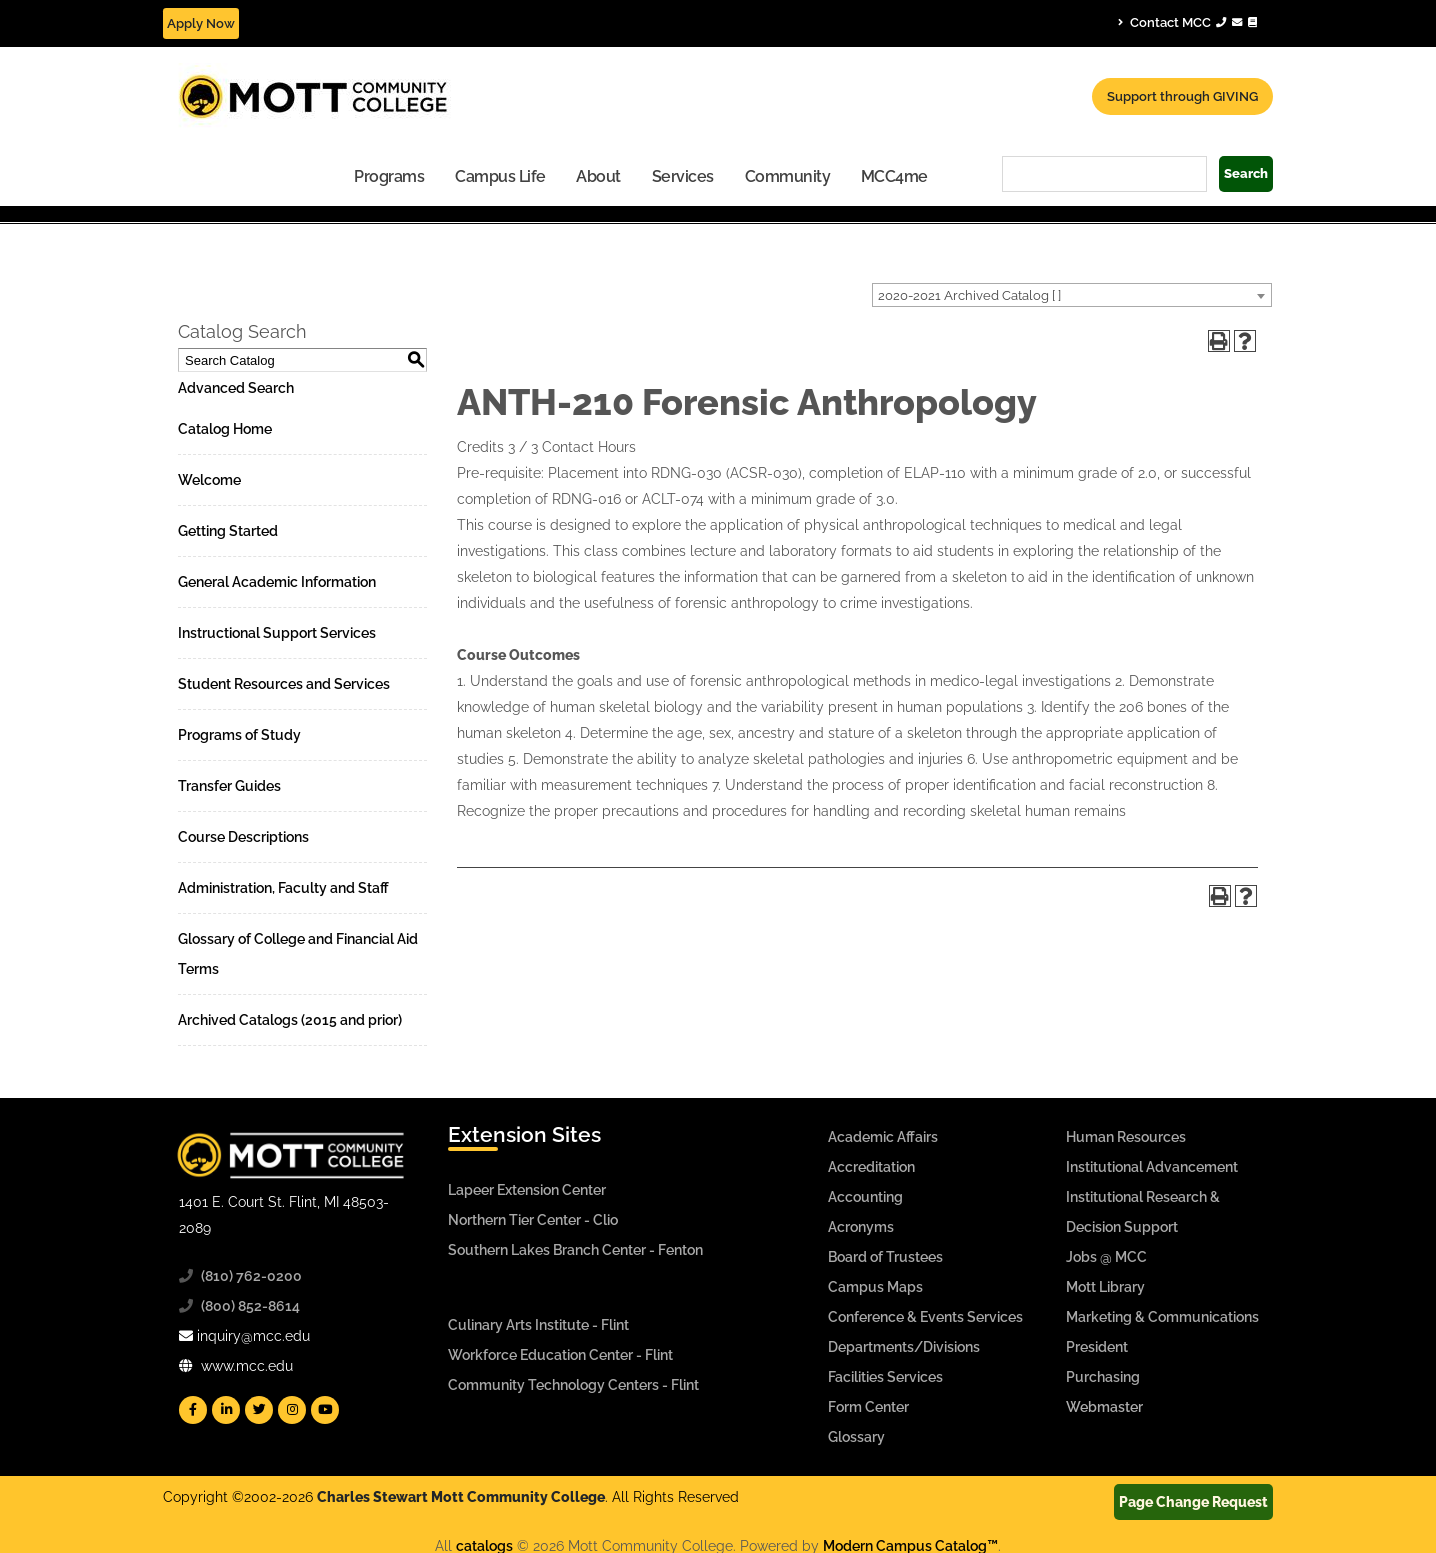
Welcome (209, 480)
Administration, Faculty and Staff (283, 888)
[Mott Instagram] (292, 1410)
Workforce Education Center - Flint (560, 1355)
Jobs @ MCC (1106, 1257)
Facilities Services (885, 1377)
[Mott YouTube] (325, 1410)
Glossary (856, 1437)
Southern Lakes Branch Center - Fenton (575, 1250)
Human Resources (1126, 1137)
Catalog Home (225, 429)
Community (788, 176)
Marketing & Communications (1162, 1317)
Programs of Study (239, 735)
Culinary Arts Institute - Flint (538, 1325)
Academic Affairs (883, 1137)
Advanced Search (236, 388)
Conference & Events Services (925, 1317)
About (598, 176)
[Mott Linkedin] (226, 1410)
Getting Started (228, 531)
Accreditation (871, 1167)
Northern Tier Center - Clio (533, 1220)
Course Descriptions (243, 837)
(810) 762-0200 (251, 1276)
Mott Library (1105, 1287)
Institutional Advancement (1152, 1167)
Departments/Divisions (904, 1347)
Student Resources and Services (284, 684)
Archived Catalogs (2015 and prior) (290, 1020)
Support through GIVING (1182, 96)
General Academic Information (277, 582)
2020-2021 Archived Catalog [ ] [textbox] (969, 295)
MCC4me (894, 176)
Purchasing (1103, 1377)
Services (683, 176)
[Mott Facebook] (193, 1410)
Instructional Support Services (277, 633)
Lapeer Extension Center (527, 1190)
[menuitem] (389, 175)
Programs (389, 176)
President (1097, 1347)
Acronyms (861, 1227)
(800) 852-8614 (250, 1306)
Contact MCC (1187, 22)
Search (1246, 173)
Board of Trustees (885, 1257)
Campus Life (500, 176)
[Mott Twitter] (259, 1410)
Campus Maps (875, 1287)
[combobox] (1072, 295)
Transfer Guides (229, 786)
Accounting (865, 1197)
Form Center (868, 1407)
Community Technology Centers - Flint (573, 1385)
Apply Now (201, 23)
